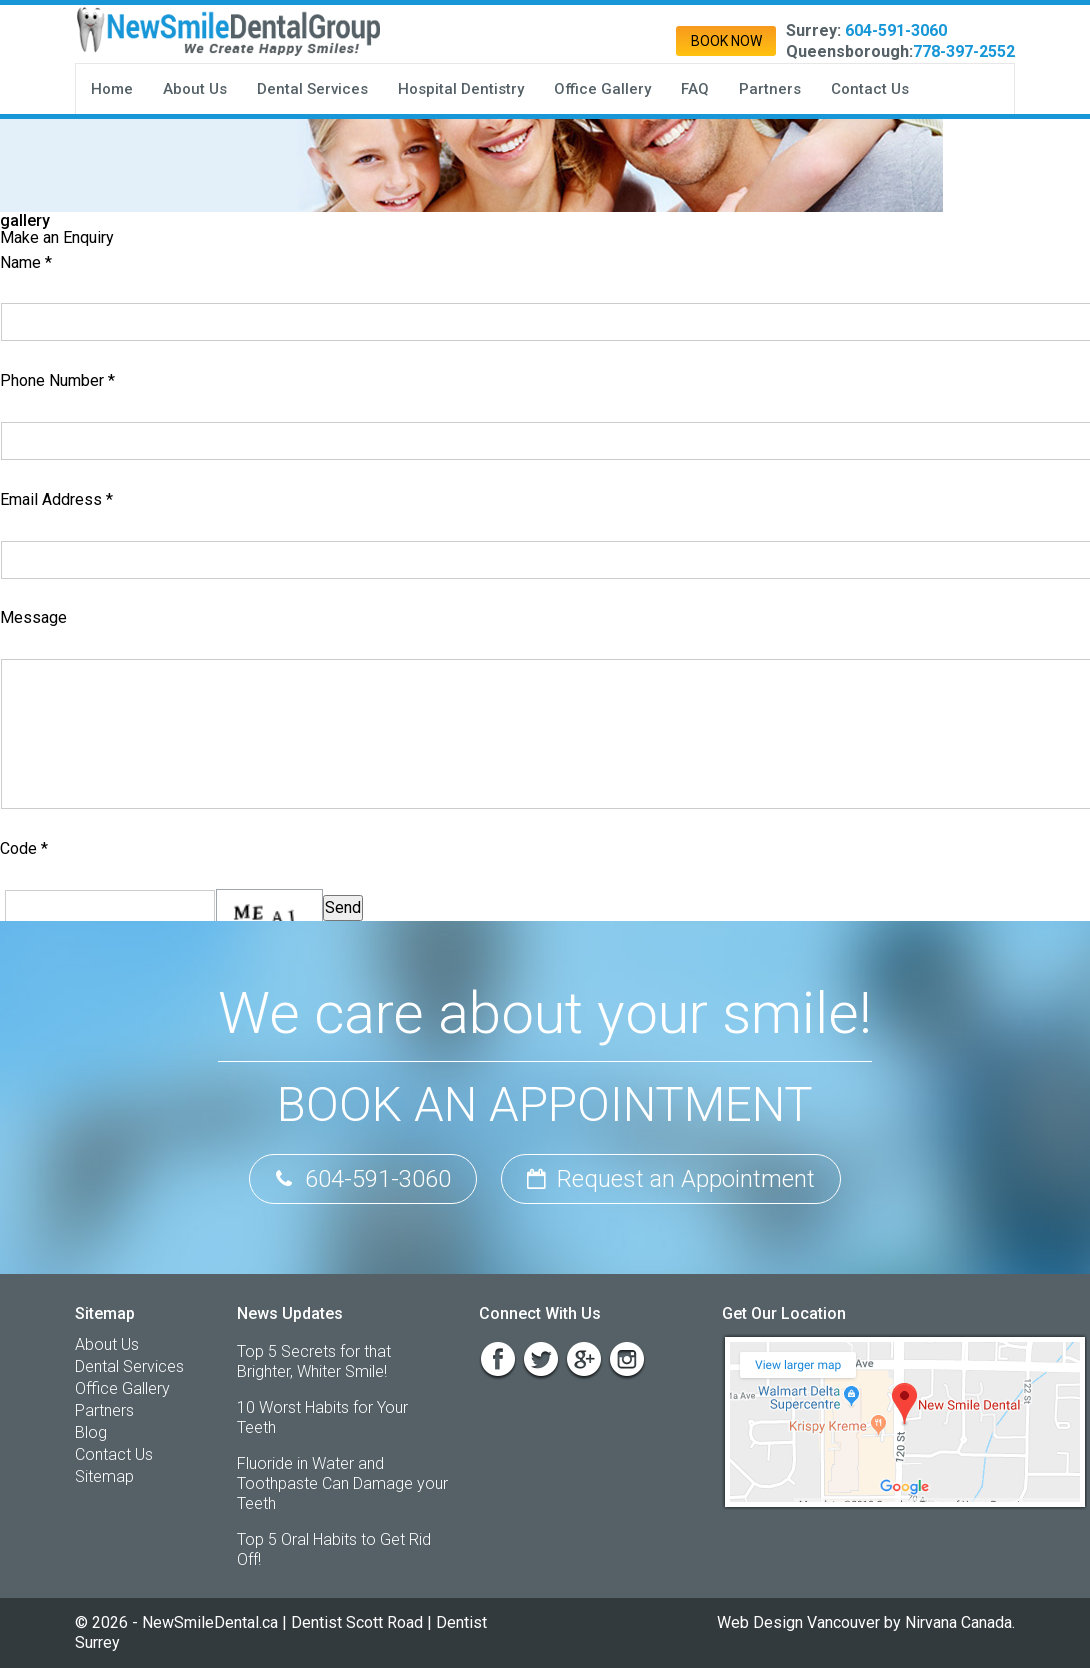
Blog (91, 1432)
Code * (24, 848)
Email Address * (56, 499)
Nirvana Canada (958, 1622)
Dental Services (312, 89)
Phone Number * (57, 380)
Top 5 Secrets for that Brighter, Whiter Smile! (314, 1361)
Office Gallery (602, 89)
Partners (770, 89)
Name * (26, 262)
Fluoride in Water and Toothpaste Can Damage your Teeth (342, 1483)
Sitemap (104, 1476)
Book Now (726, 41)
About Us (195, 89)
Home (112, 89)
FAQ (695, 89)
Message (33, 617)
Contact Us (870, 89)
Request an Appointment (671, 1179)
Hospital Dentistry (461, 89)
